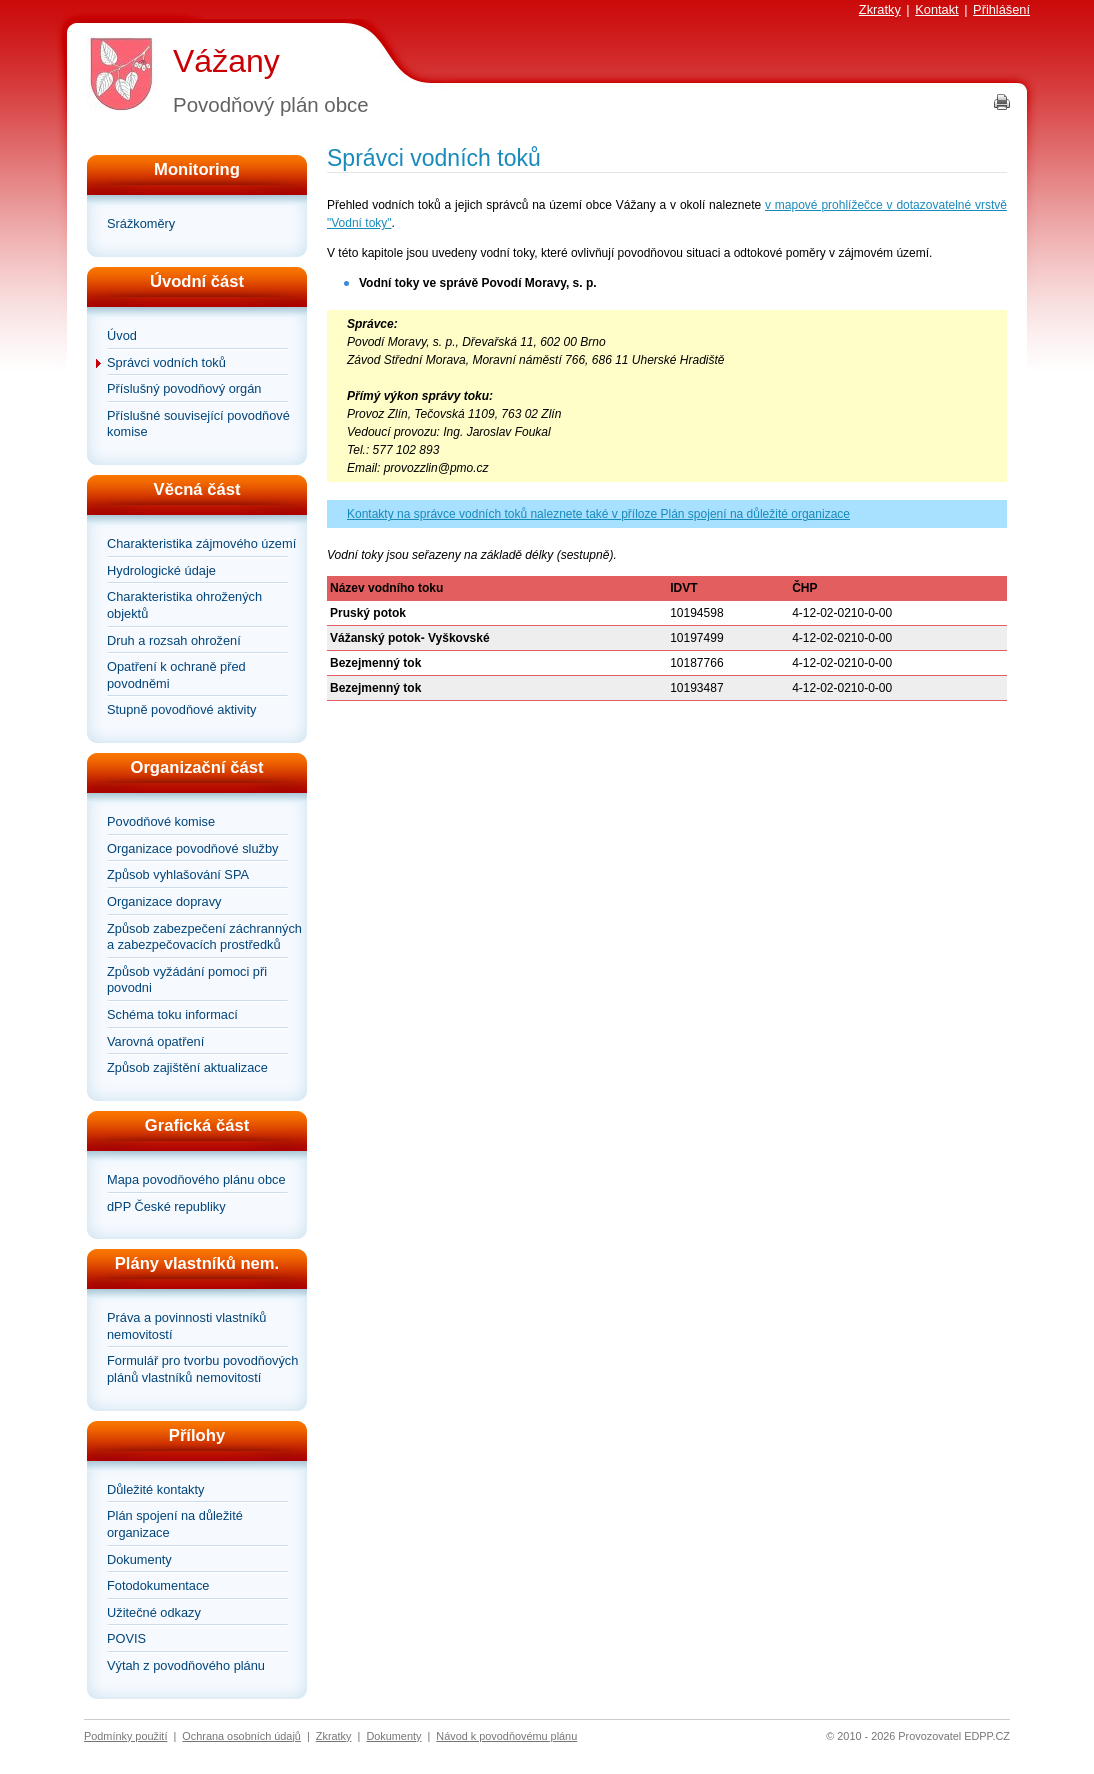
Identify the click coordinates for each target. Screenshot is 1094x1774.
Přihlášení (1001, 9)
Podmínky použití (125, 1736)
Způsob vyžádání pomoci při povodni (187, 980)
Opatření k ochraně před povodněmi (176, 675)
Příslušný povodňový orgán (184, 388)
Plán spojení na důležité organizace (175, 1524)
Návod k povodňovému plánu (506, 1736)
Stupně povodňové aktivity (181, 709)
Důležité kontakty (155, 1489)
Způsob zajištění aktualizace (187, 1067)
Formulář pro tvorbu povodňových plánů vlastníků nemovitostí (202, 1369)
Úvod (122, 335)
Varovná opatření (155, 1041)
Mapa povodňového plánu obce (196, 1179)
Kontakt (936, 9)
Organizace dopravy (164, 901)
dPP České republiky (166, 1206)
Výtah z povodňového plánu (186, 1665)
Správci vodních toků (166, 362)
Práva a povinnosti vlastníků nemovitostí (186, 1326)
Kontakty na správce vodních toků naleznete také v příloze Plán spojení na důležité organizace (598, 514)
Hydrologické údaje (161, 570)
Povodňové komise (161, 821)
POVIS (126, 1638)
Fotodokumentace (158, 1585)
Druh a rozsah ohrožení (174, 640)
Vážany (226, 61)
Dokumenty (139, 1559)
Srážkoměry (141, 223)
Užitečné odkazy (154, 1612)
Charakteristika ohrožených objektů (184, 605)
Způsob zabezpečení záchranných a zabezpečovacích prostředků (204, 937)
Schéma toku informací (172, 1014)
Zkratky (880, 9)
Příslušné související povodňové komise (198, 424)
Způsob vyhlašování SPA (178, 874)
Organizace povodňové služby (192, 848)
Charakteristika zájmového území (201, 543)
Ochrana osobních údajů (241, 1736)
